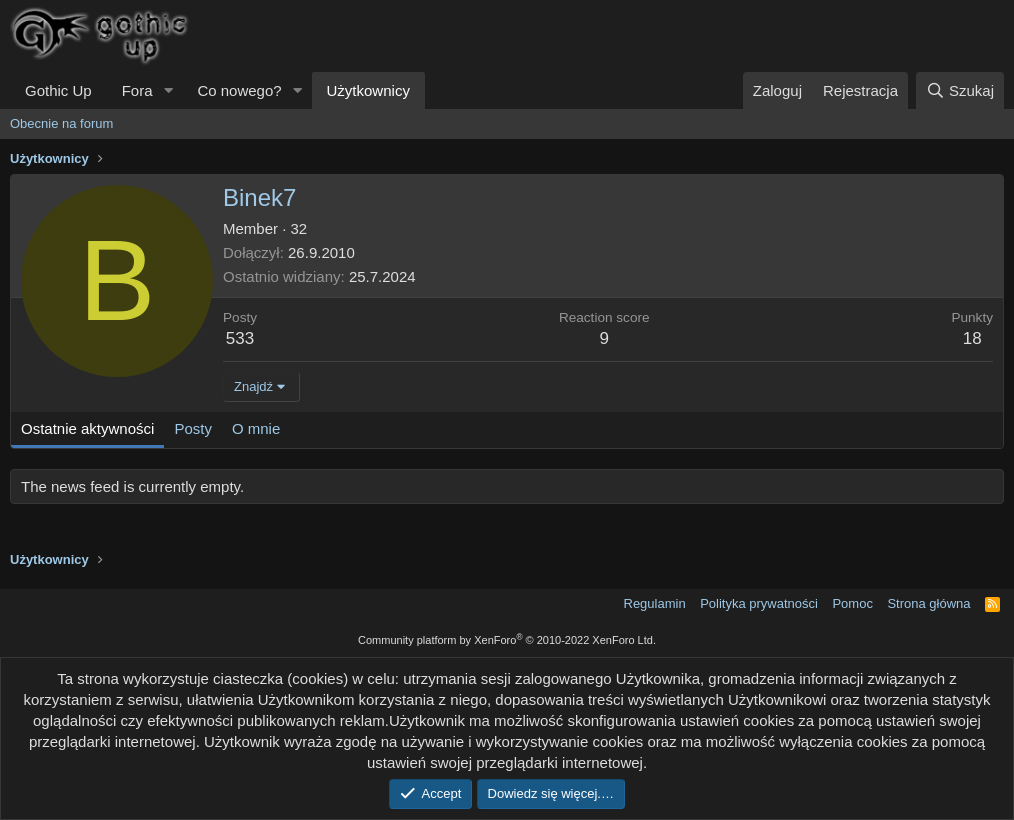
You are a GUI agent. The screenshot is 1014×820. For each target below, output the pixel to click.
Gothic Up (58, 90)
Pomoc (852, 603)
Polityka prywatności (759, 603)
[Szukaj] (960, 90)
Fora (137, 90)
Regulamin (655, 603)
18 (972, 338)
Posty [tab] (193, 428)
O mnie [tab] (256, 428)
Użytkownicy (368, 90)
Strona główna (928, 603)
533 (240, 338)
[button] (168, 90)
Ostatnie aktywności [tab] (87, 428)
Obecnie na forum (61, 123)
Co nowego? (239, 90)
